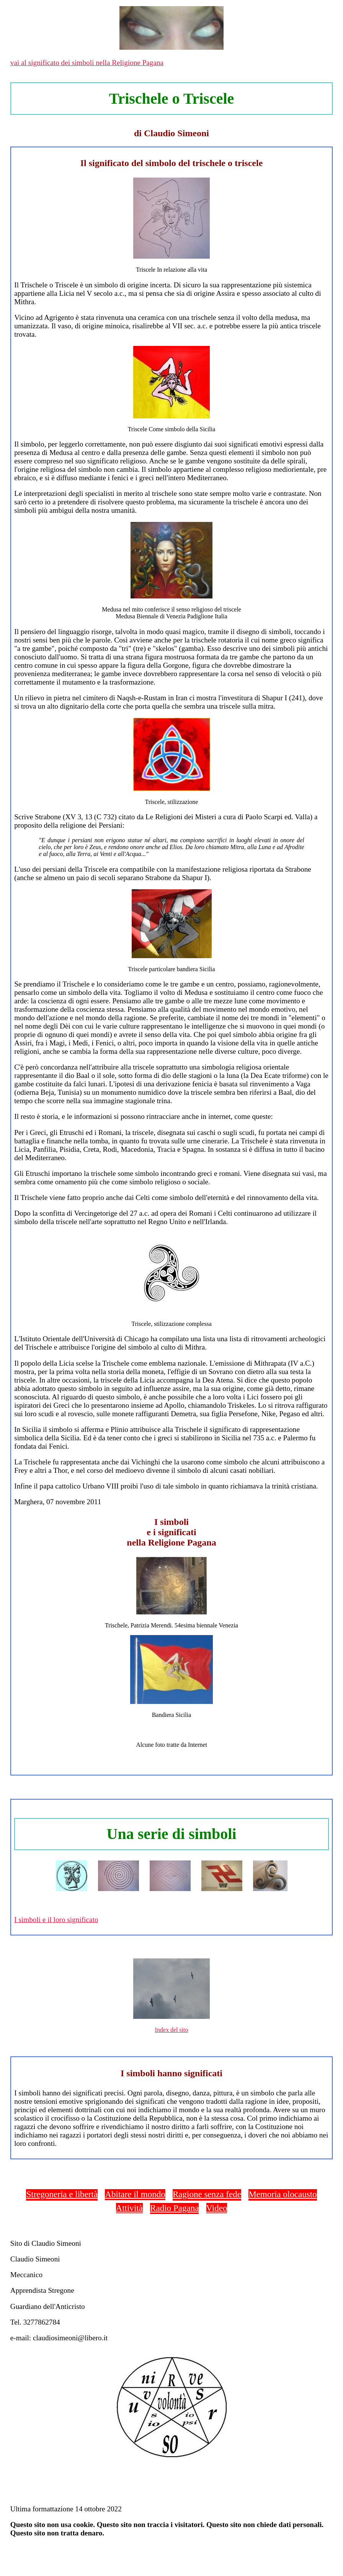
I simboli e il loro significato (56, 1920)
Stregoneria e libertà (62, 2194)
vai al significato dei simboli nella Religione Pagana (86, 63)
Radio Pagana (174, 2208)
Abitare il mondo (135, 2194)
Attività (129, 2208)
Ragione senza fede (207, 2194)
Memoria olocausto (282, 2194)
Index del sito (171, 2030)
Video (216, 2208)
